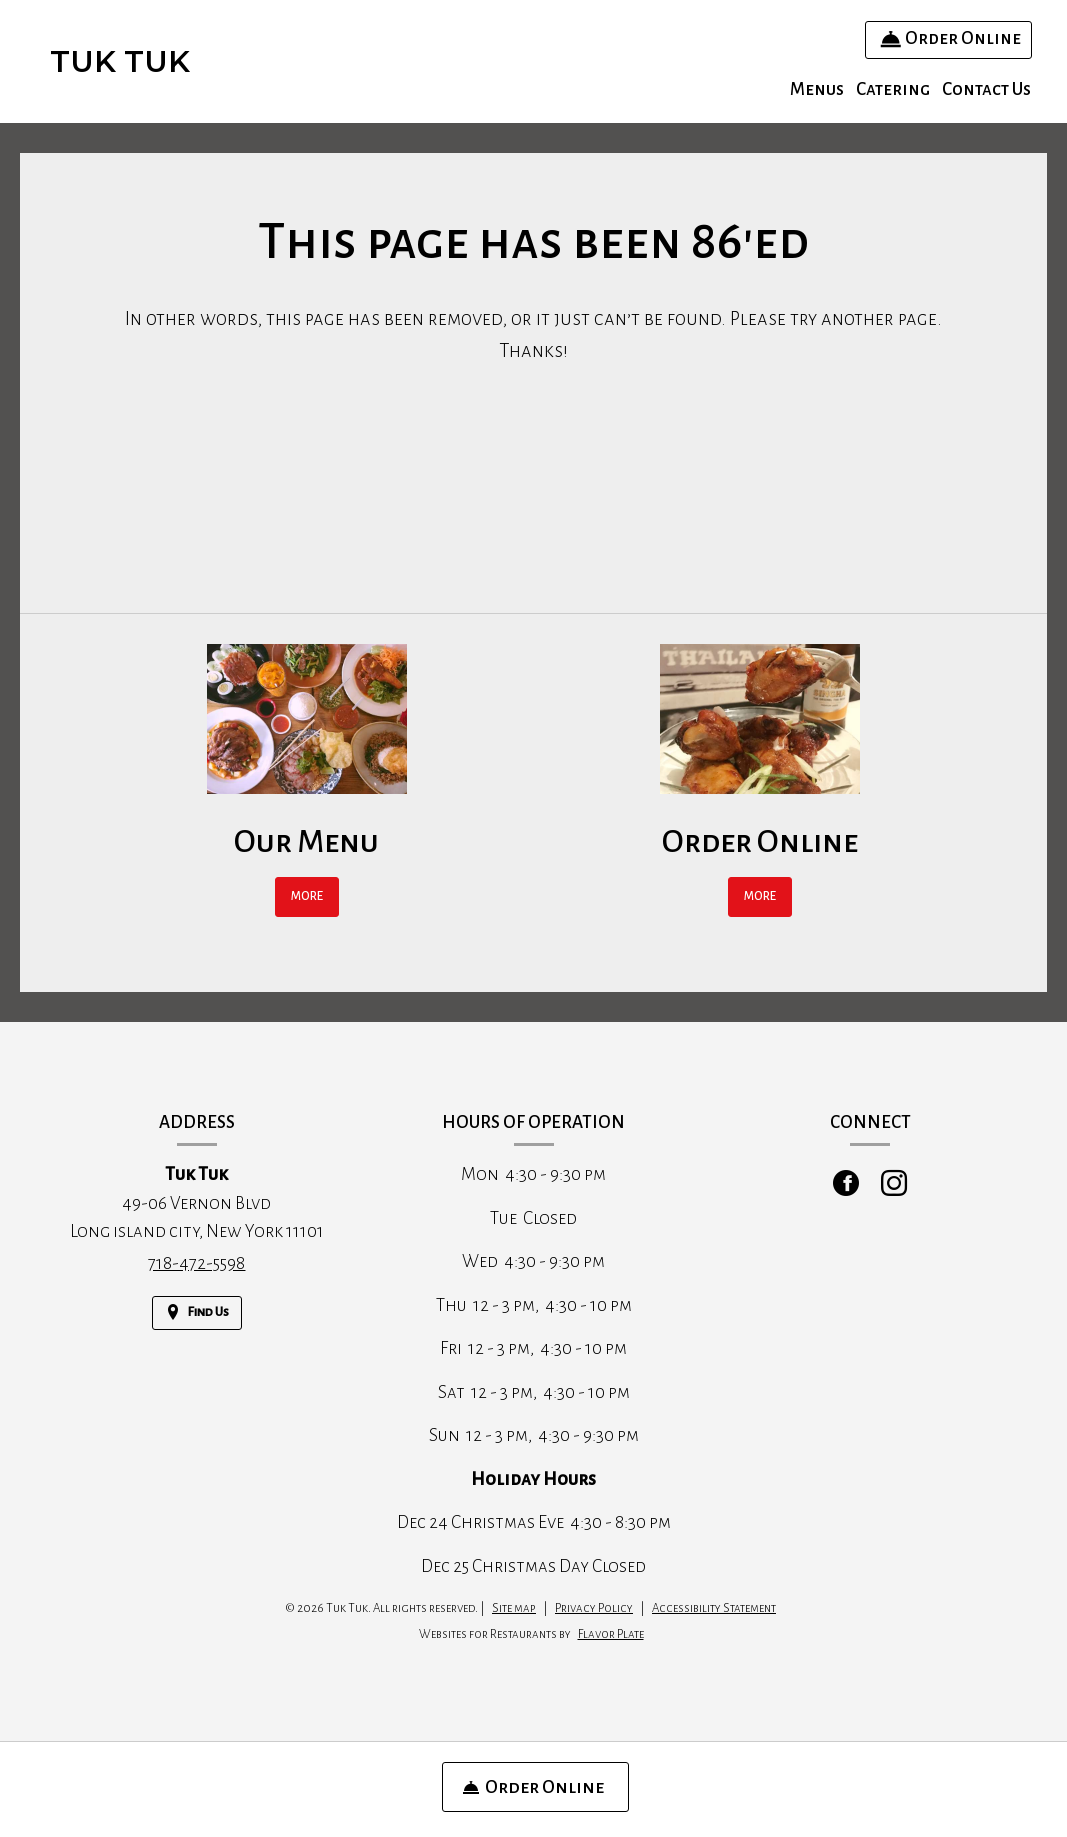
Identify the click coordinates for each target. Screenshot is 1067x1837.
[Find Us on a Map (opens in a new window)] (197, 1312)
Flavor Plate (611, 1634)
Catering (893, 89)
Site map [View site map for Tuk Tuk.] (514, 1608)
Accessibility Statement (714, 1608)
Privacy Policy (594, 1608)
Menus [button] (817, 89)
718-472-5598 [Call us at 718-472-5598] (196, 1263)
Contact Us (986, 89)
